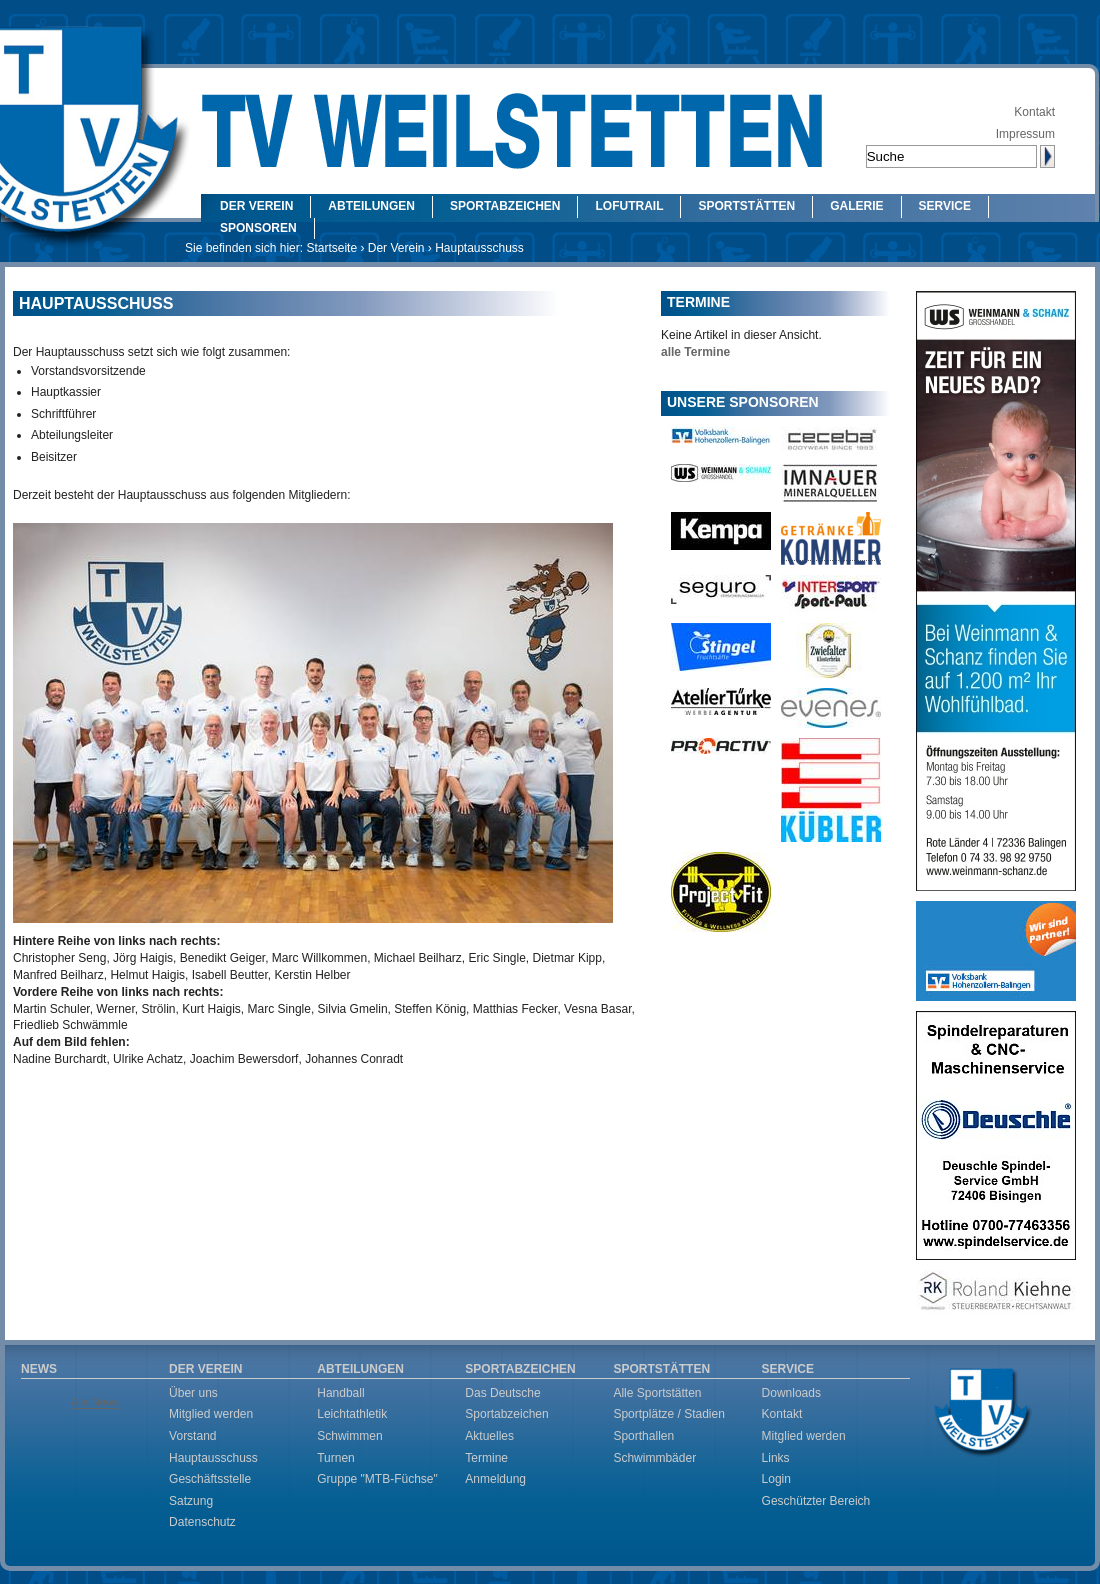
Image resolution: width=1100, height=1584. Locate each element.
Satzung (191, 1501)
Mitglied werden (211, 1414)
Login (776, 1479)
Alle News (95, 1402)
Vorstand (192, 1436)
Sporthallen (643, 1436)
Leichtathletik (352, 1414)
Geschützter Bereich (816, 1501)
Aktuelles (489, 1436)
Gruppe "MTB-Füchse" (377, 1479)
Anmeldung (495, 1479)
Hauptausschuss (213, 1458)
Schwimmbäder (654, 1458)
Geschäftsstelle (210, 1479)
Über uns (193, 1393)
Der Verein (256, 206)
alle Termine (695, 352)
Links (776, 1458)
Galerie (856, 206)
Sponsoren (258, 228)
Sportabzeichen (505, 206)
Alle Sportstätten (657, 1393)
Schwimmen (349, 1436)
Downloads (791, 1393)
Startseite (331, 248)
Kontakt (1034, 112)
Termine (486, 1458)
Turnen (336, 1458)
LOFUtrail (629, 206)
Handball (340, 1393)
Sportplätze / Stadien (668, 1414)
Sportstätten (746, 206)
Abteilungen (371, 206)
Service (945, 206)
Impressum (1025, 134)
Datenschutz (202, 1522)
